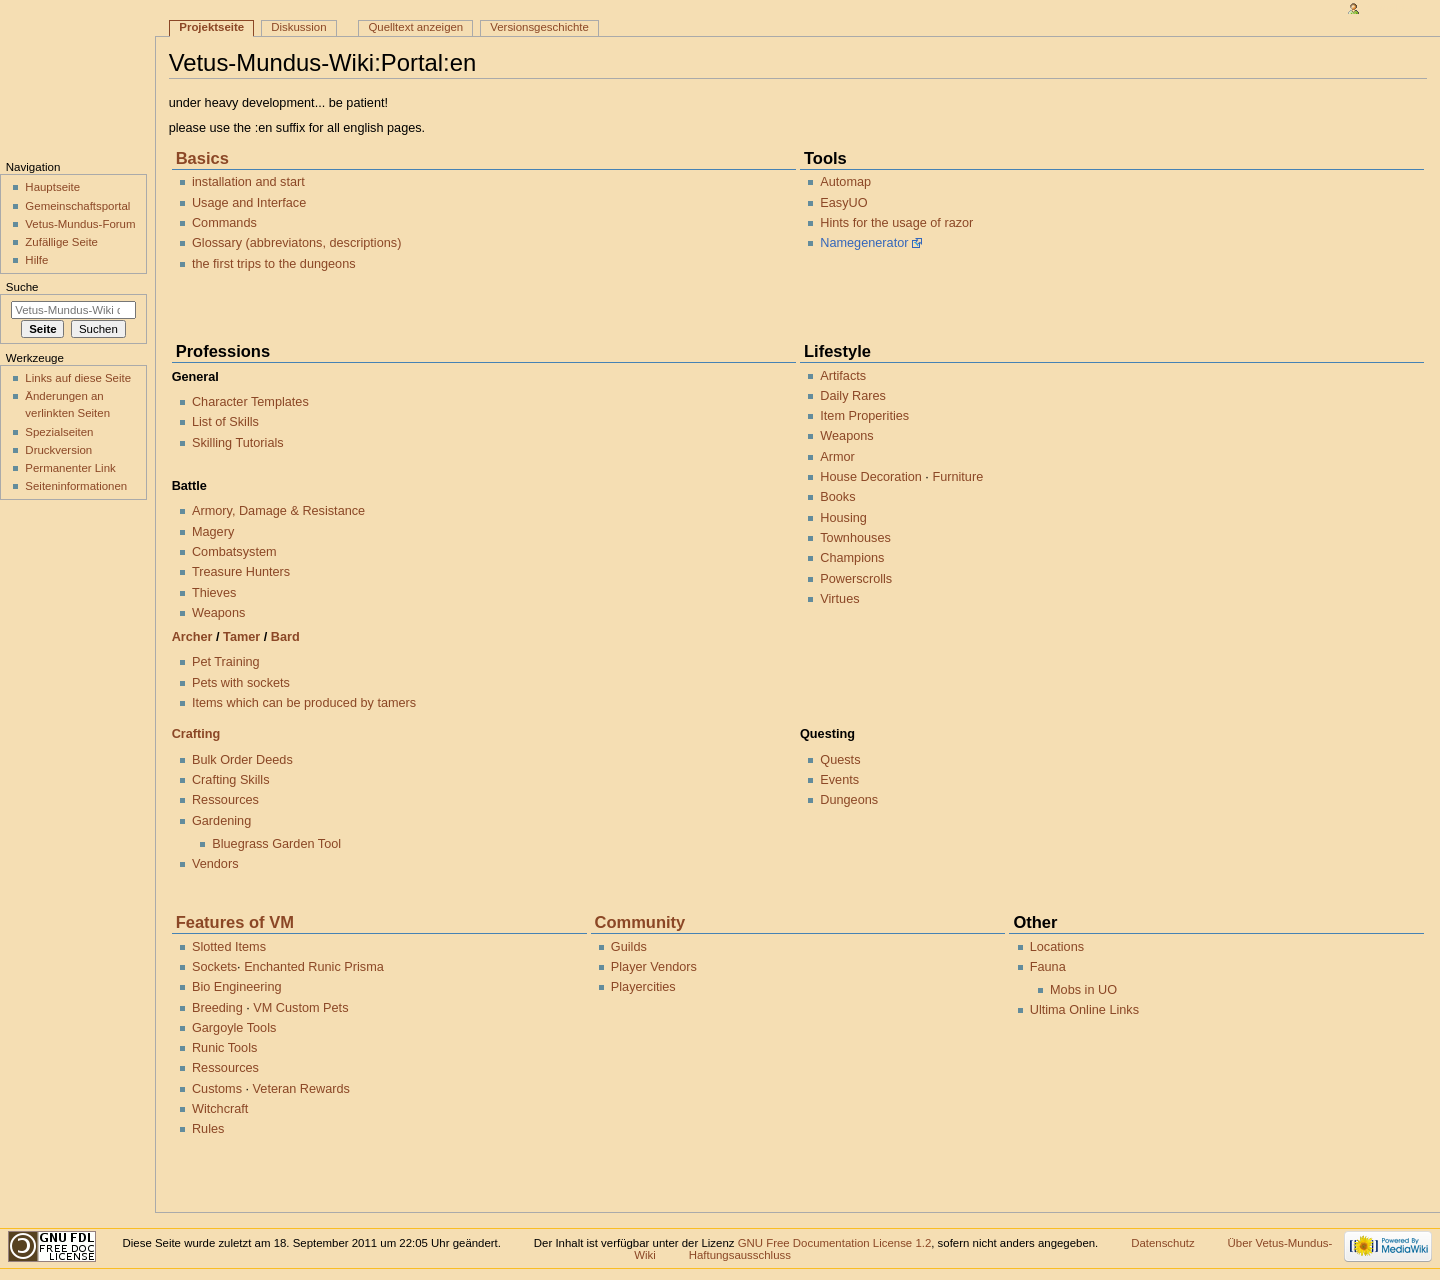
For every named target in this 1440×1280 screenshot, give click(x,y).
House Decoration (871, 477)
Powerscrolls (856, 579)
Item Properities (864, 416)
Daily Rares (853, 396)
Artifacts (843, 376)
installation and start (248, 182)
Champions (852, 558)
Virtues (839, 599)
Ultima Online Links (1084, 1010)
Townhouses (855, 538)
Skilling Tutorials (238, 443)
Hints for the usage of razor (896, 223)
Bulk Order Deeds (242, 760)
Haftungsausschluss (740, 1255)
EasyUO (843, 203)
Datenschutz (1163, 1243)
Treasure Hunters (241, 572)
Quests (840, 760)
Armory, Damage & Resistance (278, 511)
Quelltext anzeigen (415, 27)
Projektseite (211, 27)
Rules (208, 1129)
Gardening (221, 821)
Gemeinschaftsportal (77, 206)
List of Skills (225, 422)
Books (837, 497)
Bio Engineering (237, 987)
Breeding (217, 1008)
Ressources (225, 800)
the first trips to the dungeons (274, 264)
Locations (1057, 947)
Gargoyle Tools (234, 1028)
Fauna (1048, 967)
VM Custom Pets (300, 1008)
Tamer (241, 637)
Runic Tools (224, 1048)
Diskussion (298, 27)
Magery (213, 532)
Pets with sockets (241, 683)
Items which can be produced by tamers (304, 703)
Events (839, 780)
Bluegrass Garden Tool (276, 844)
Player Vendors (654, 967)
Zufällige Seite (61, 242)
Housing (843, 518)
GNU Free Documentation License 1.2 (835, 1243)
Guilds (629, 947)
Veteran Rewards (301, 1089)
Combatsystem (234, 552)
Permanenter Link (70, 468)
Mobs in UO (1083, 990)
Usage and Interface (249, 203)
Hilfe (36, 260)
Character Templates (250, 402)
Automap (845, 182)
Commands (224, 223)
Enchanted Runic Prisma (314, 967)
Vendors (215, 864)
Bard (285, 637)
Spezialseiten (59, 432)
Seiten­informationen (76, 486)
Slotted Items (229, 947)
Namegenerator (864, 243)
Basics (202, 158)
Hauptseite (52, 187)
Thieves (214, 593)
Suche (22, 287)
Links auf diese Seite (78, 378)
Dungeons (849, 800)
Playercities (643, 987)
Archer (192, 637)
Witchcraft (220, 1109)
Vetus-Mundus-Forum (80, 224)
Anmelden (1392, 8)
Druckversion (58, 450)
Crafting (196, 734)
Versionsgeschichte (539, 27)
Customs (217, 1089)
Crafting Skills (231, 780)
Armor (837, 457)
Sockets (214, 967)
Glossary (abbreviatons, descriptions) (296, 243)
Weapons (218, 613)
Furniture (957, 477)
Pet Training (226, 662)
